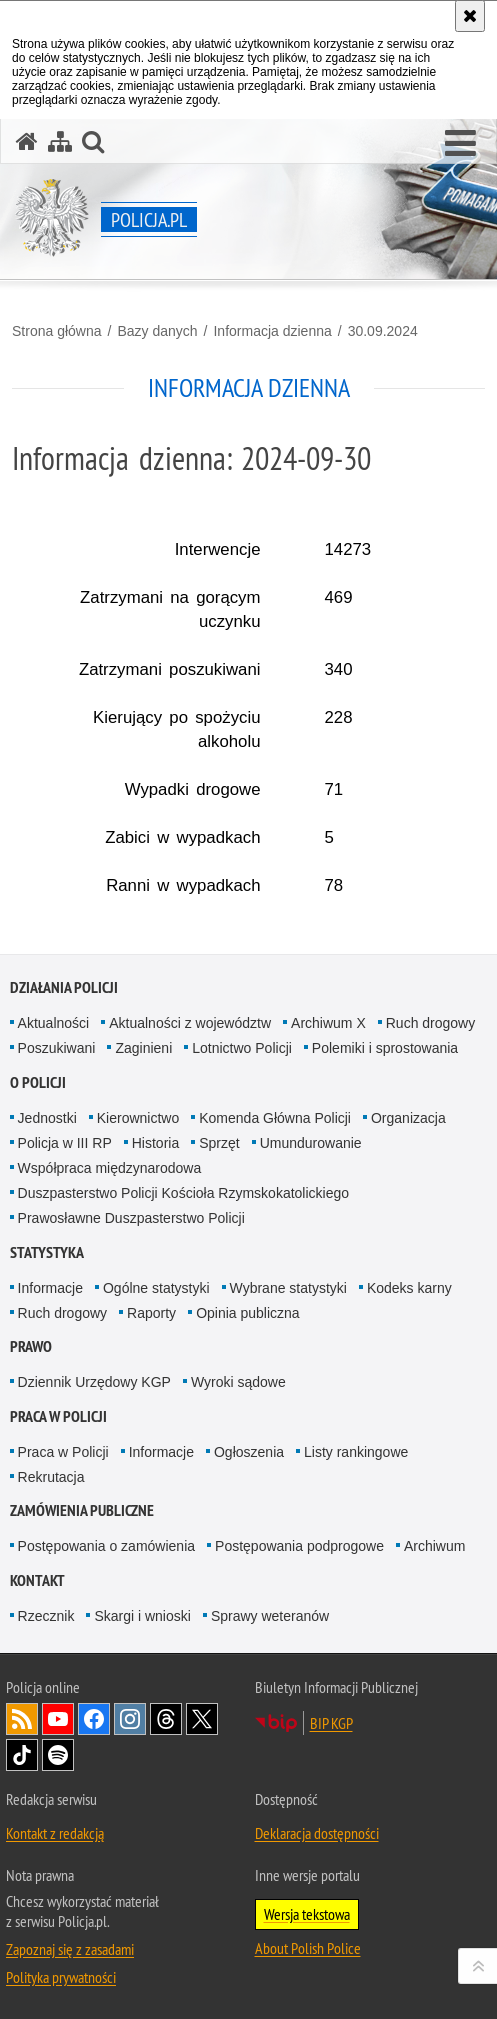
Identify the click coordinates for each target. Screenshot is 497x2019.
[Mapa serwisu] (60, 141)
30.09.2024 (383, 331)
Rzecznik (46, 1616)
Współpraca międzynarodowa (110, 1168)
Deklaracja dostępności (317, 1833)
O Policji (38, 1082)
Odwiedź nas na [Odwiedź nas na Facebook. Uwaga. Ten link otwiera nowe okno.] (94, 1719)
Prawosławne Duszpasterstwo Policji (131, 1218)
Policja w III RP (65, 1143)
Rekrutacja (51, 1477)
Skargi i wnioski (142, 1616)
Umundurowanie (311, 1143)
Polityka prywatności (61, 1977)
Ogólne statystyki (156, 1288)
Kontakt (37, 1580)
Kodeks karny (409, 1288)
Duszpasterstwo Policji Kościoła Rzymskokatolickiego (183, 1193)
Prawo (31, 1346)
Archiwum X (328, 1023)
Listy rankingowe (356, 1452)
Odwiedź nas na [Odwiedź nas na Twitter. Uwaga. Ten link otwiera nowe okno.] (202, 1719)
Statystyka (47, 1252)
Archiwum (434, 1546)
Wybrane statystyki (288, 1288)
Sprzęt (219, 1143)
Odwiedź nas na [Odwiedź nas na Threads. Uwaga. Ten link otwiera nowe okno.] (166, 1719)
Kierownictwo (138, 1118)
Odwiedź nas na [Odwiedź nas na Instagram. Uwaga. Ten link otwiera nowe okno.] (130, 1719)
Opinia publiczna (248, 1313)
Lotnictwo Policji (242, 1048)
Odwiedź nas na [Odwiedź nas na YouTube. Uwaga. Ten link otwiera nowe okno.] (58, 1719)
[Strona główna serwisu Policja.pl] (27, 141)
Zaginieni (143, 1048)
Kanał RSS (22, 1719)
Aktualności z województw (190, 1023)
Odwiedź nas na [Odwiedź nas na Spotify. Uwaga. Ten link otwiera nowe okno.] (58, 1755)
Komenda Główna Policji (275, 1118)
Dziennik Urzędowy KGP (94, 1382)
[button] (460, 144)
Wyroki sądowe (238, 1382)
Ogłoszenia (249, 1452)
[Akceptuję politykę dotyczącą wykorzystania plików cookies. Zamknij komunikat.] (470, 16)
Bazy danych (157, 331)
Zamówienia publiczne (82, 1510)
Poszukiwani (57, 1048)
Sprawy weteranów (270, 1616)
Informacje (50, 1288)
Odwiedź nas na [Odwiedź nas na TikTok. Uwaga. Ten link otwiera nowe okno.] (22, 1755)
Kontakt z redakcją (55, 1833)
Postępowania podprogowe (299, 1546)
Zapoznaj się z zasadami (70, 1949)
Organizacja (408, 1118)
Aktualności (54, 1023)
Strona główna (57, 331)
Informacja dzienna (272, 331)
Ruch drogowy (431, 1023)
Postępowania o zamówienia (106, 1546)
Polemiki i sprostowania (385, 1048)
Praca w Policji (58, 1416)
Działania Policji (64, 987)
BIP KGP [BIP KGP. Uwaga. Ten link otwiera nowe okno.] (331, 1723)
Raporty (151, 1313)
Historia (155, 1143)
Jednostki (47, 1118)
